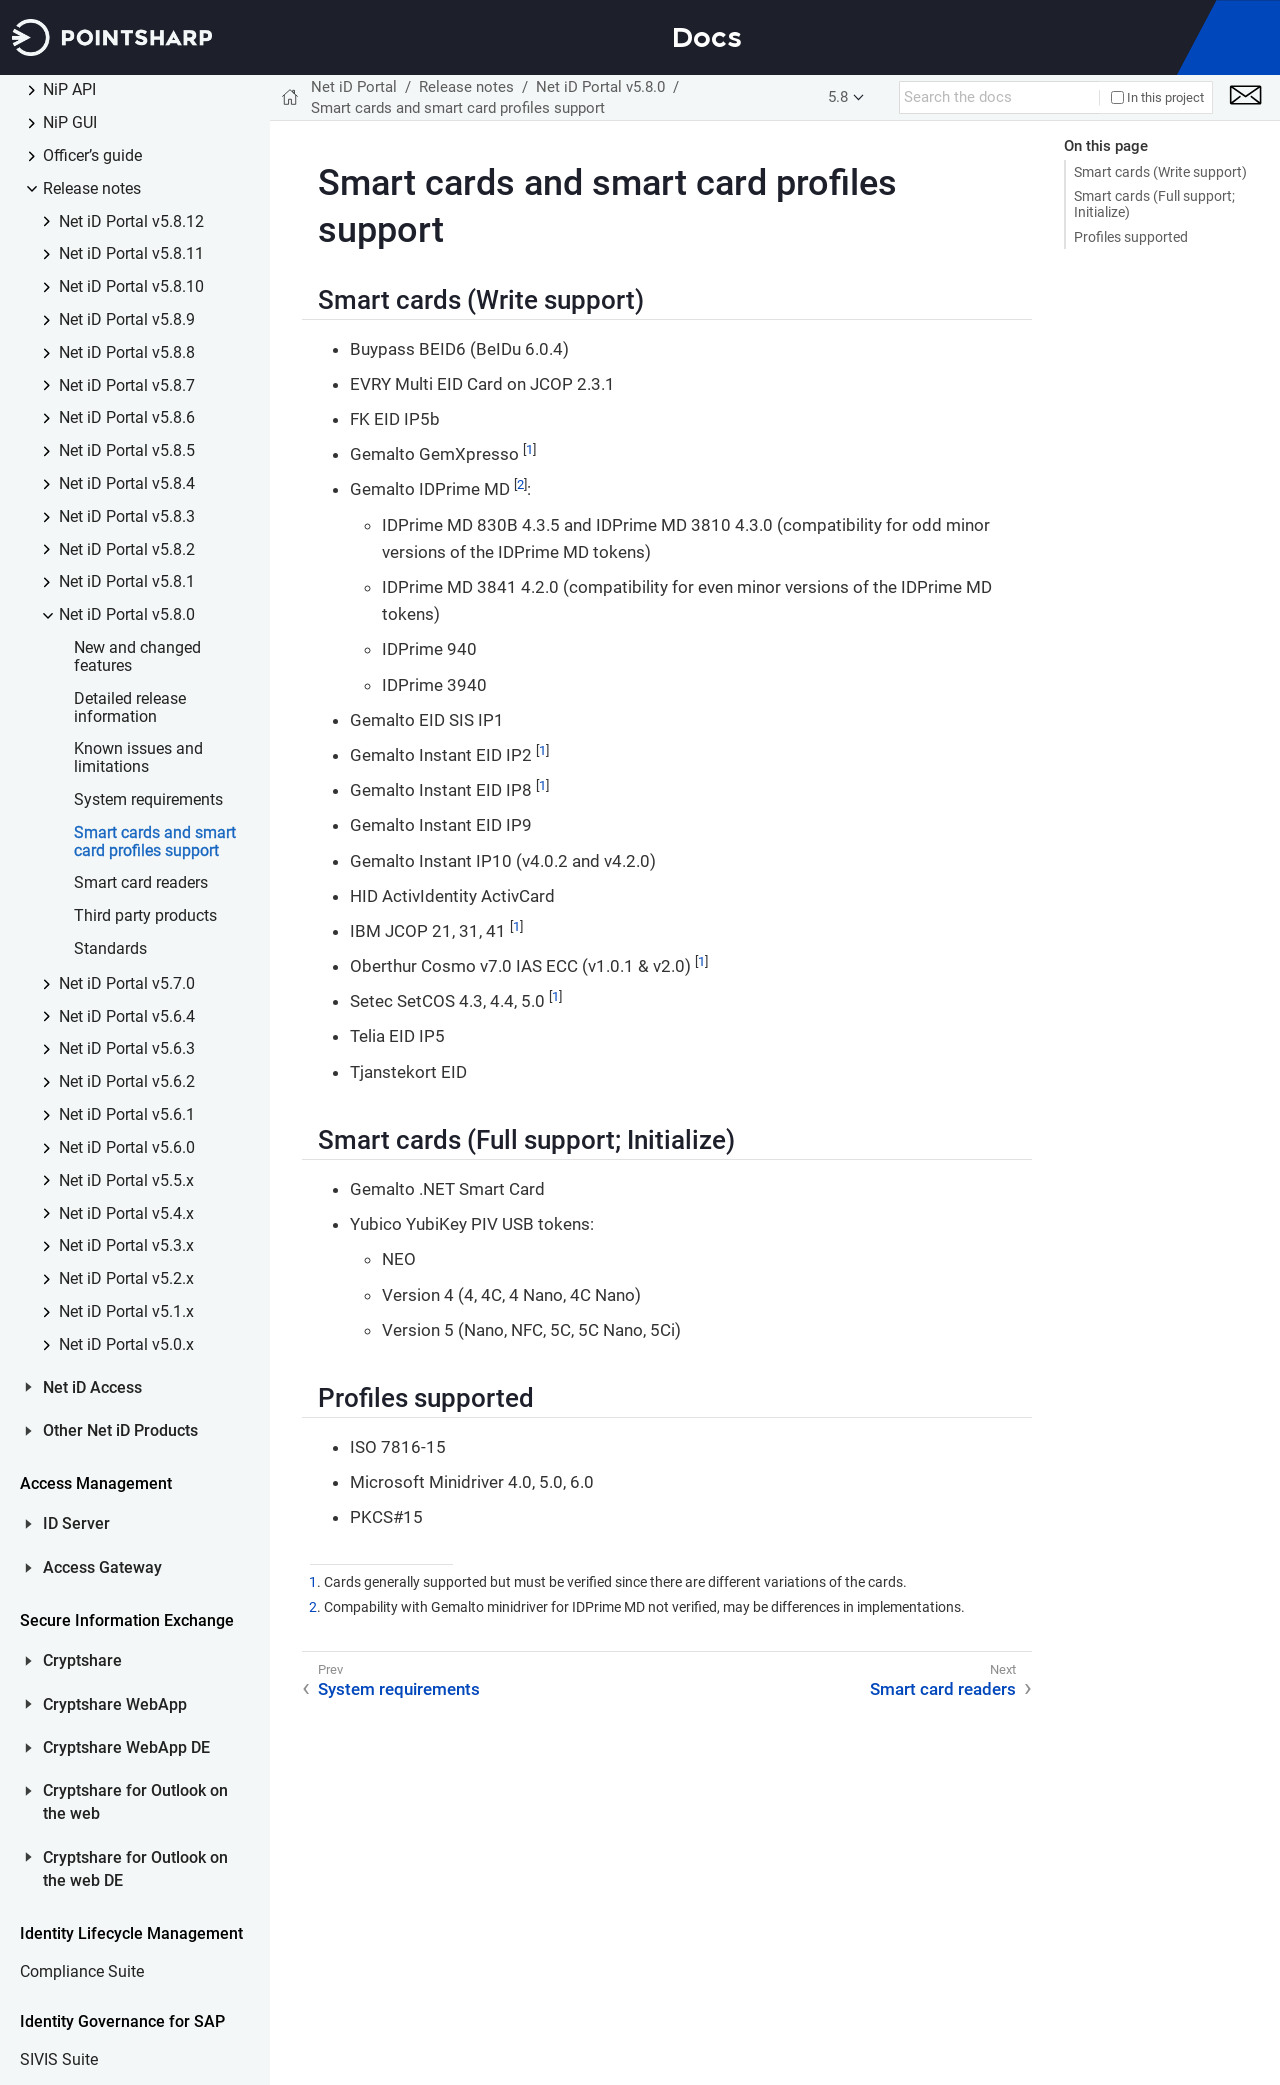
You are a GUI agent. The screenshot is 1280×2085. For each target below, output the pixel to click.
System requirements (148, 800)
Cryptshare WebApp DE (115, 1748)
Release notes (92, 189)
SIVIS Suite (59, 2060)
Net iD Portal (354, 87)
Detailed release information (130, 708)
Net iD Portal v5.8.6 (127, 418)
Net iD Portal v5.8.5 (127, 451)
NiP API (69, 90)
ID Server (65, 1524)
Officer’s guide (92, 156)
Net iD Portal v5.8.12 (131, 222)
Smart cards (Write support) (1160, 172)
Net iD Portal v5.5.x (126, 1181)
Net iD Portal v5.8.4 (127, 484)
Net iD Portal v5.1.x (126, 1312)
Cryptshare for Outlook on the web (124, 1802)
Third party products (145, 916)
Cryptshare (71, 1661)
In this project (1157, 97)
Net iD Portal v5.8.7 (127, 386)
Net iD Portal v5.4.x (126, 1214)
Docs (707, 37)
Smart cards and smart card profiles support (155, 842)
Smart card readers (141, 883)
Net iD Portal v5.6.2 (127, 1082)
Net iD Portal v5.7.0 (127, 984)
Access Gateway (91, 1568)
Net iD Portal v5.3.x (126, 1246)
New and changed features (137, 657)
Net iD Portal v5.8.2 (127, 550)
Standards (110, 949)
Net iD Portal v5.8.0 (127, 615)
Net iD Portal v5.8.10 (131, 287)
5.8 (838, 97)
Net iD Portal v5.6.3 (127, 1049)
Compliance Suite (82, 1972)
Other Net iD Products (109, 1431)
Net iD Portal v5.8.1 (127, 582)
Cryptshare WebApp (103, 1705)
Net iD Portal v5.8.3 (127, 517)
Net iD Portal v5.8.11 (131, 254)
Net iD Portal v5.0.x (126, 1345)
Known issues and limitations (138, 758)
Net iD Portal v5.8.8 (127, 353)
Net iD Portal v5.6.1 (127, 1115)
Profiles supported (1131, 237)
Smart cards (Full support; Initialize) (1154, 204)
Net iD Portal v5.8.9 (127, 320)
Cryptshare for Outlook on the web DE (124, 1869)
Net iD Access (81, 1388)
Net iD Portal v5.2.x (126, 1279)
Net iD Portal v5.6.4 (127, 1017)
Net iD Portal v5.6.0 (127, 1148)
